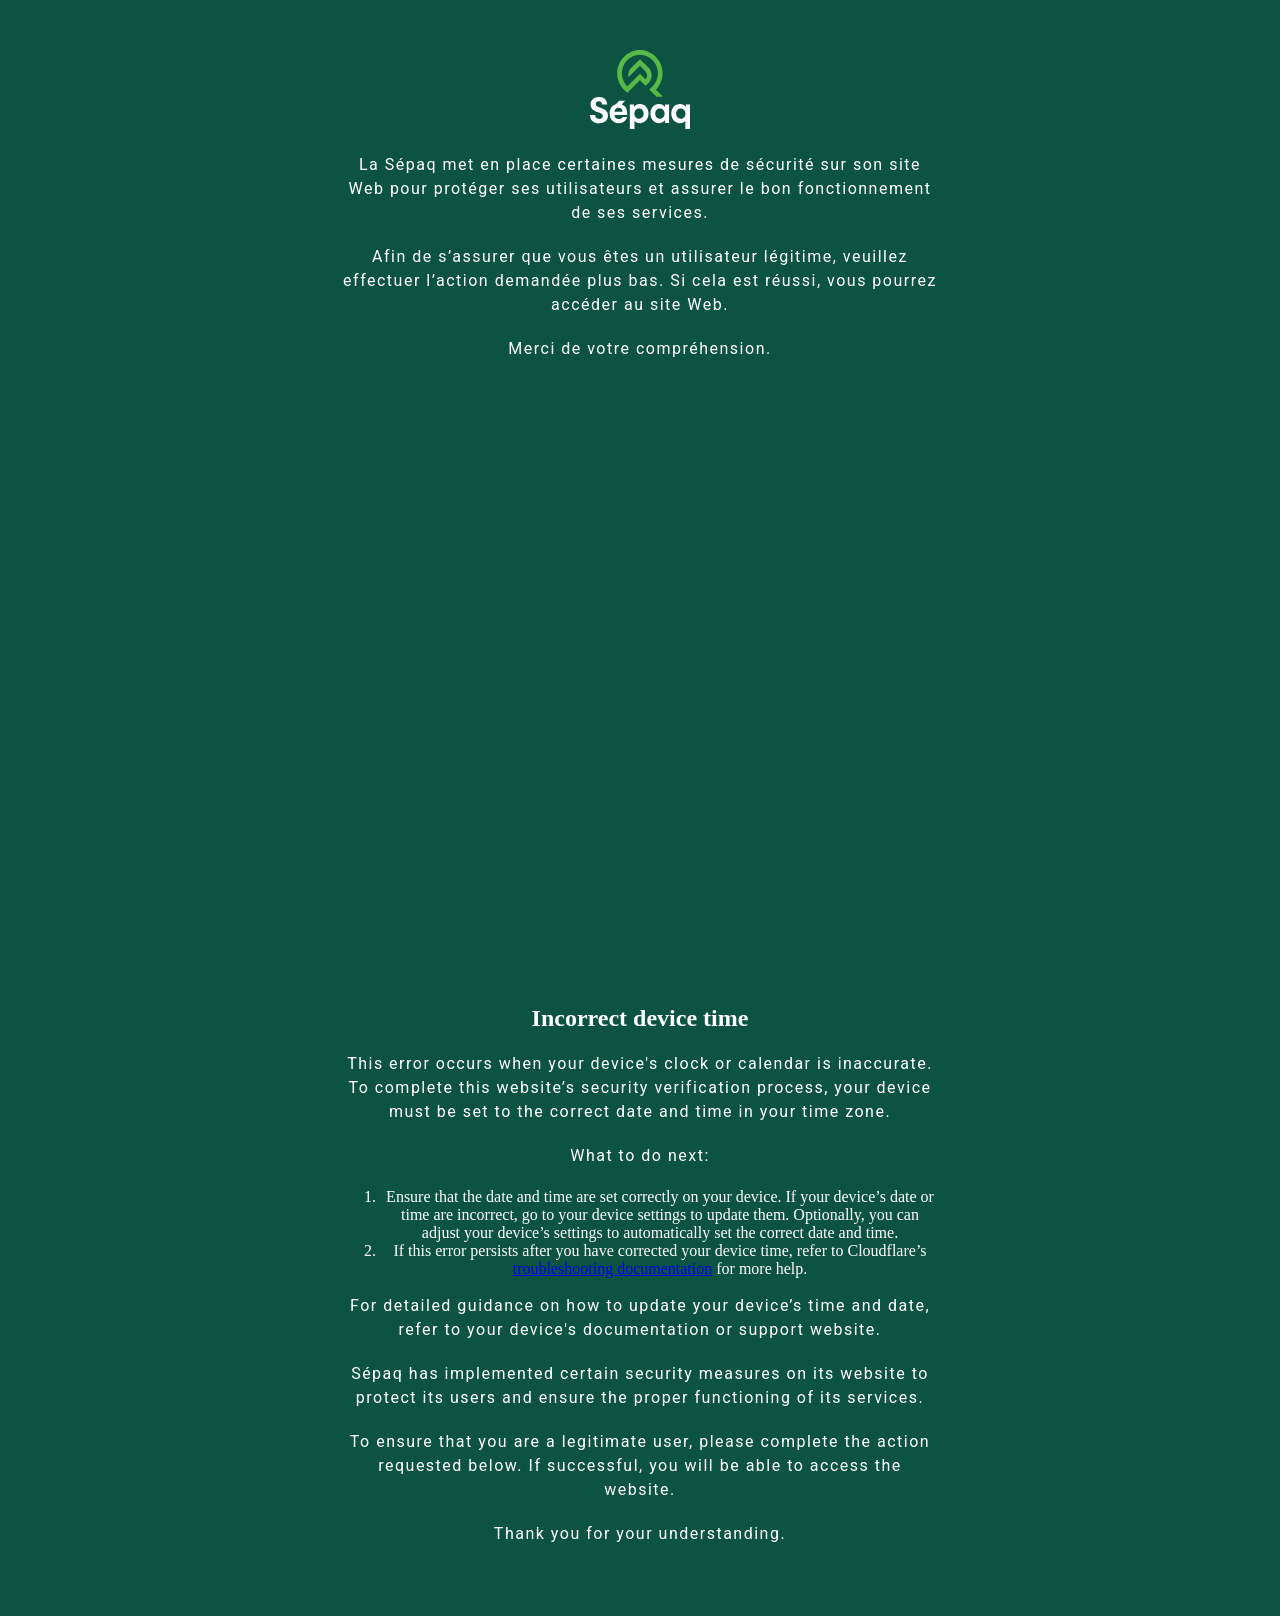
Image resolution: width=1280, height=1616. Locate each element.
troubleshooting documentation (613, 1268)
